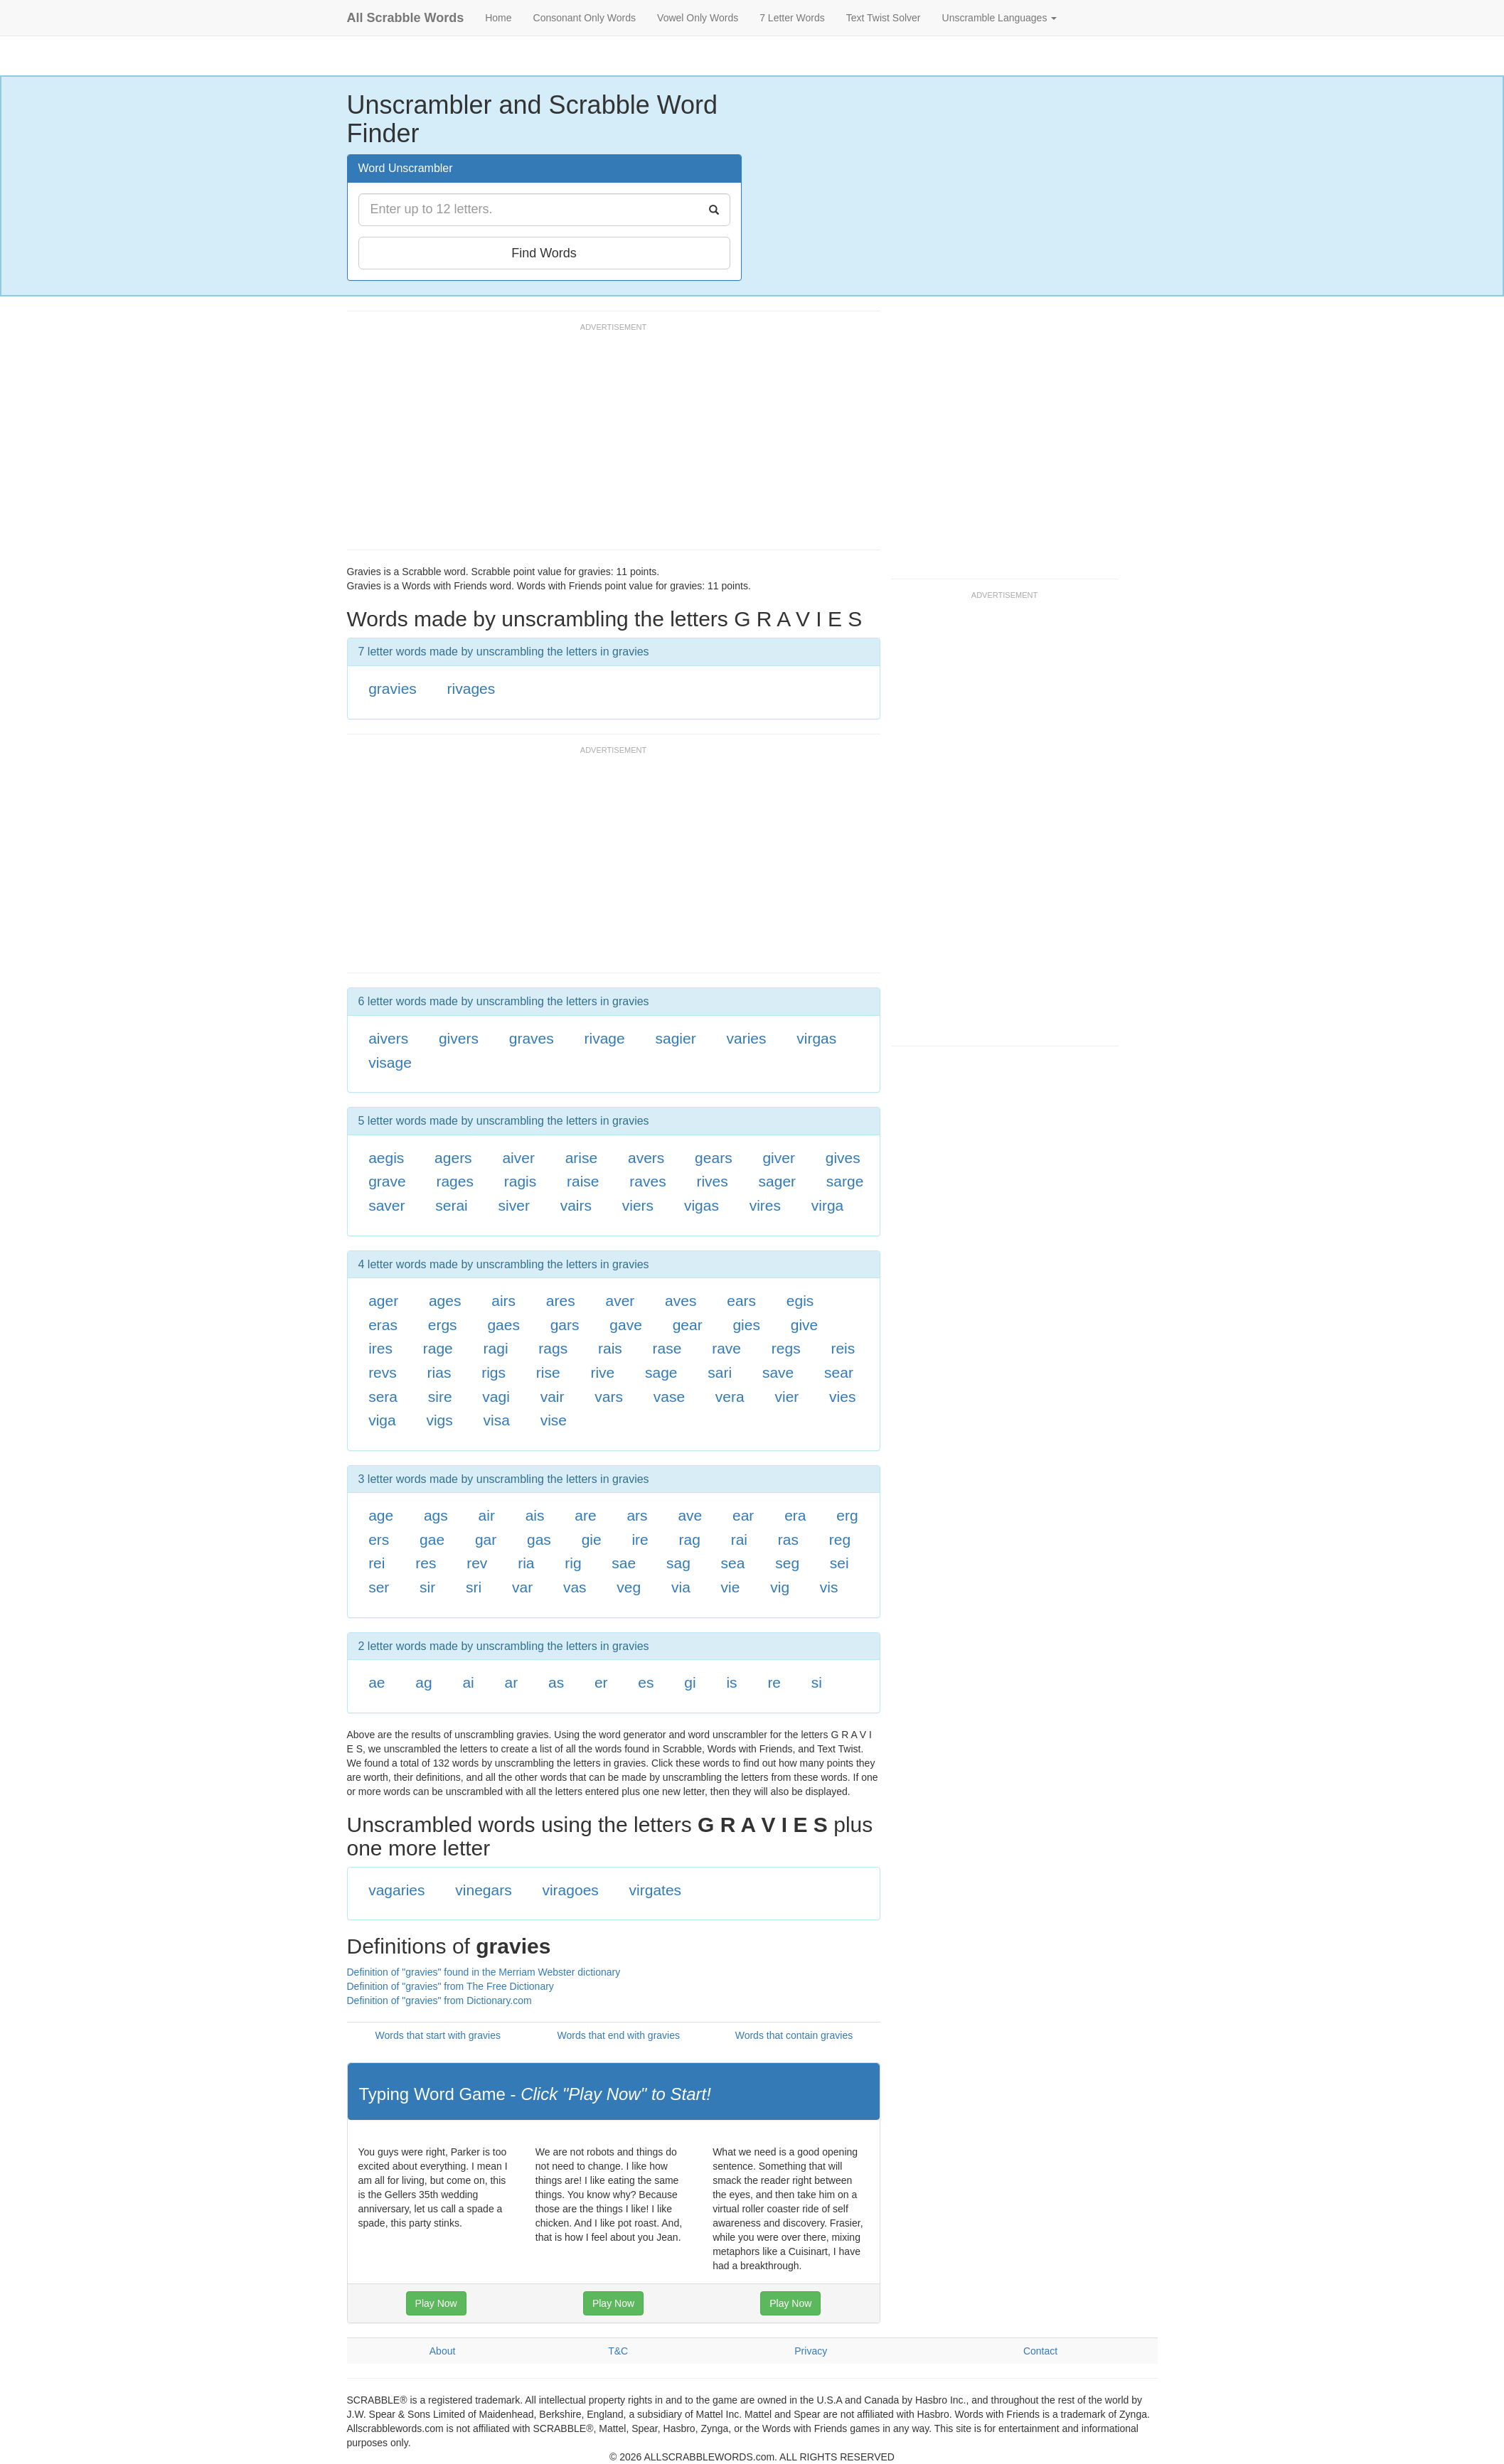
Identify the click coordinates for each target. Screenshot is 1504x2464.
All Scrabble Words (405, 18)
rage (438, 1348)
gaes (503, 1325)
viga (382, 1420)
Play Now (436, 2303)
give (804, 1325)
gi (689, 1682)
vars (608, 1396)
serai (451, 1205)
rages (455, 1181)
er (601, 1682)
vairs (576, 1205)
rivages (471, 688)
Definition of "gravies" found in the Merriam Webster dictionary (484, 1972)
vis (829, 1587)
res (425, 1563)
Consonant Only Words (584, 17)
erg (847, 1515)
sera (383, 1396)
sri (473, 1587)
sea (733, 1563)
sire (440, 1396)
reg (839, 1539)
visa (497, 1420)
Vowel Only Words (697, 17)
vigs (439, 1420)
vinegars (483, 1890)
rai (739, 1539)
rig (573, 1563)
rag (689, 1539)
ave (690, 1515)
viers (638, 1205)
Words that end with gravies (618, 2035)
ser (378, 1587)
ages (445, 1300)
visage (390, 1062)
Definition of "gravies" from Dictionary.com (439, 2000)
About (443, 2351)
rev (476, 1563)
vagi (496, 1396)
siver (514, 1205)
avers (646, 1158)
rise (548, 1372)
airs (503, 1300)
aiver (518, 1158)
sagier (675, 1038)
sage (661, 1372)
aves (680, 1300)
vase (669, 1396)
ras (788, 1539)
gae (432, 1539)
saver (386, 1205)
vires (765, 1205)
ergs (442, 1325)
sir (427, 1587)
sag (678, 1563)
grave (387, 1181)
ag (423, 1682)
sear (838, 1372)
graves (531, 1038)
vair (552, 1396)
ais (535, 1515)
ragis (520, 1181)
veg (629, 1587)
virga (827, 1205)
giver (778, 1158)
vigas (701, 1205)
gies (746, 1325)
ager (383, 1300)
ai (468, 1682)
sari (720, 1372)
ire (639, 1539)
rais (610, 1348)
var (522, 1587)
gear (688, 1325)
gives (843, 1158)
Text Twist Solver (883, 17)
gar (485, 1539)
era (795, 1515)
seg (787, 1563)
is (731, 1682)
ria (526, 1563)
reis (843, 1348)
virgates (655, 1890)
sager (777, 1181)
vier (786, 1396)
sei (839, 1563)
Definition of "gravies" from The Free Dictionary (450, 1986)
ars (636, 1515)
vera (730, 1396)
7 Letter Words (792, 17)
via (680, 1587)
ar (511, 1682)
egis (800, 1300)
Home (498, 17)
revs (382, 1372)
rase (667, 1348)
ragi (496, 1348)
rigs (493, 1372)
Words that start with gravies (438, 2035)
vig (779, 1587)
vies (842, 1396)
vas (575, 1587)
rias (439, 1372)
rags (552, 1348)
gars (565, 1325)
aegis (386, 1158)
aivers (388, 1038)
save (778, 1372)
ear (743, 1515)
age (380, 1515)
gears (713, 1158)
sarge (845, 1181)
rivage (605, 1038)
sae (624, 1563)
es (646, 1682)
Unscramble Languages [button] (999, 17)
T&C (618, 2351)
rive (602, 1372)
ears (741, 1300)
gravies (392, 688)
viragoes (570, 1890)
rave (726, 1348)
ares (560, 1300)
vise (553, 1420)
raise (583, 1181)
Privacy (810, 2351)
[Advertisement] (606, 442)
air (487, 1515)
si (816, 1682)
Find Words (544, 253)
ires (380, 1348)
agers (453, 1158)
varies (746, 1038)
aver (619, 1300)
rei (376, 1563)
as (556, 1682)
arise (581, 1158)
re (774, 1682)
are (585, 1515)
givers (459, 1038)
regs (786, 1348)
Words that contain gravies (794, 2035)
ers (378, 1539)
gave (625, 1325)
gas (539, 1539)
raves (647, 1181)
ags (436, 1515)
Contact (1040, 2351)
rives (711, 1181)
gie (592, 1539)
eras (383, 1325)
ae (376, 1682)
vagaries (396, 1890)
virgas (816, 1038)
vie (730, 1587)
